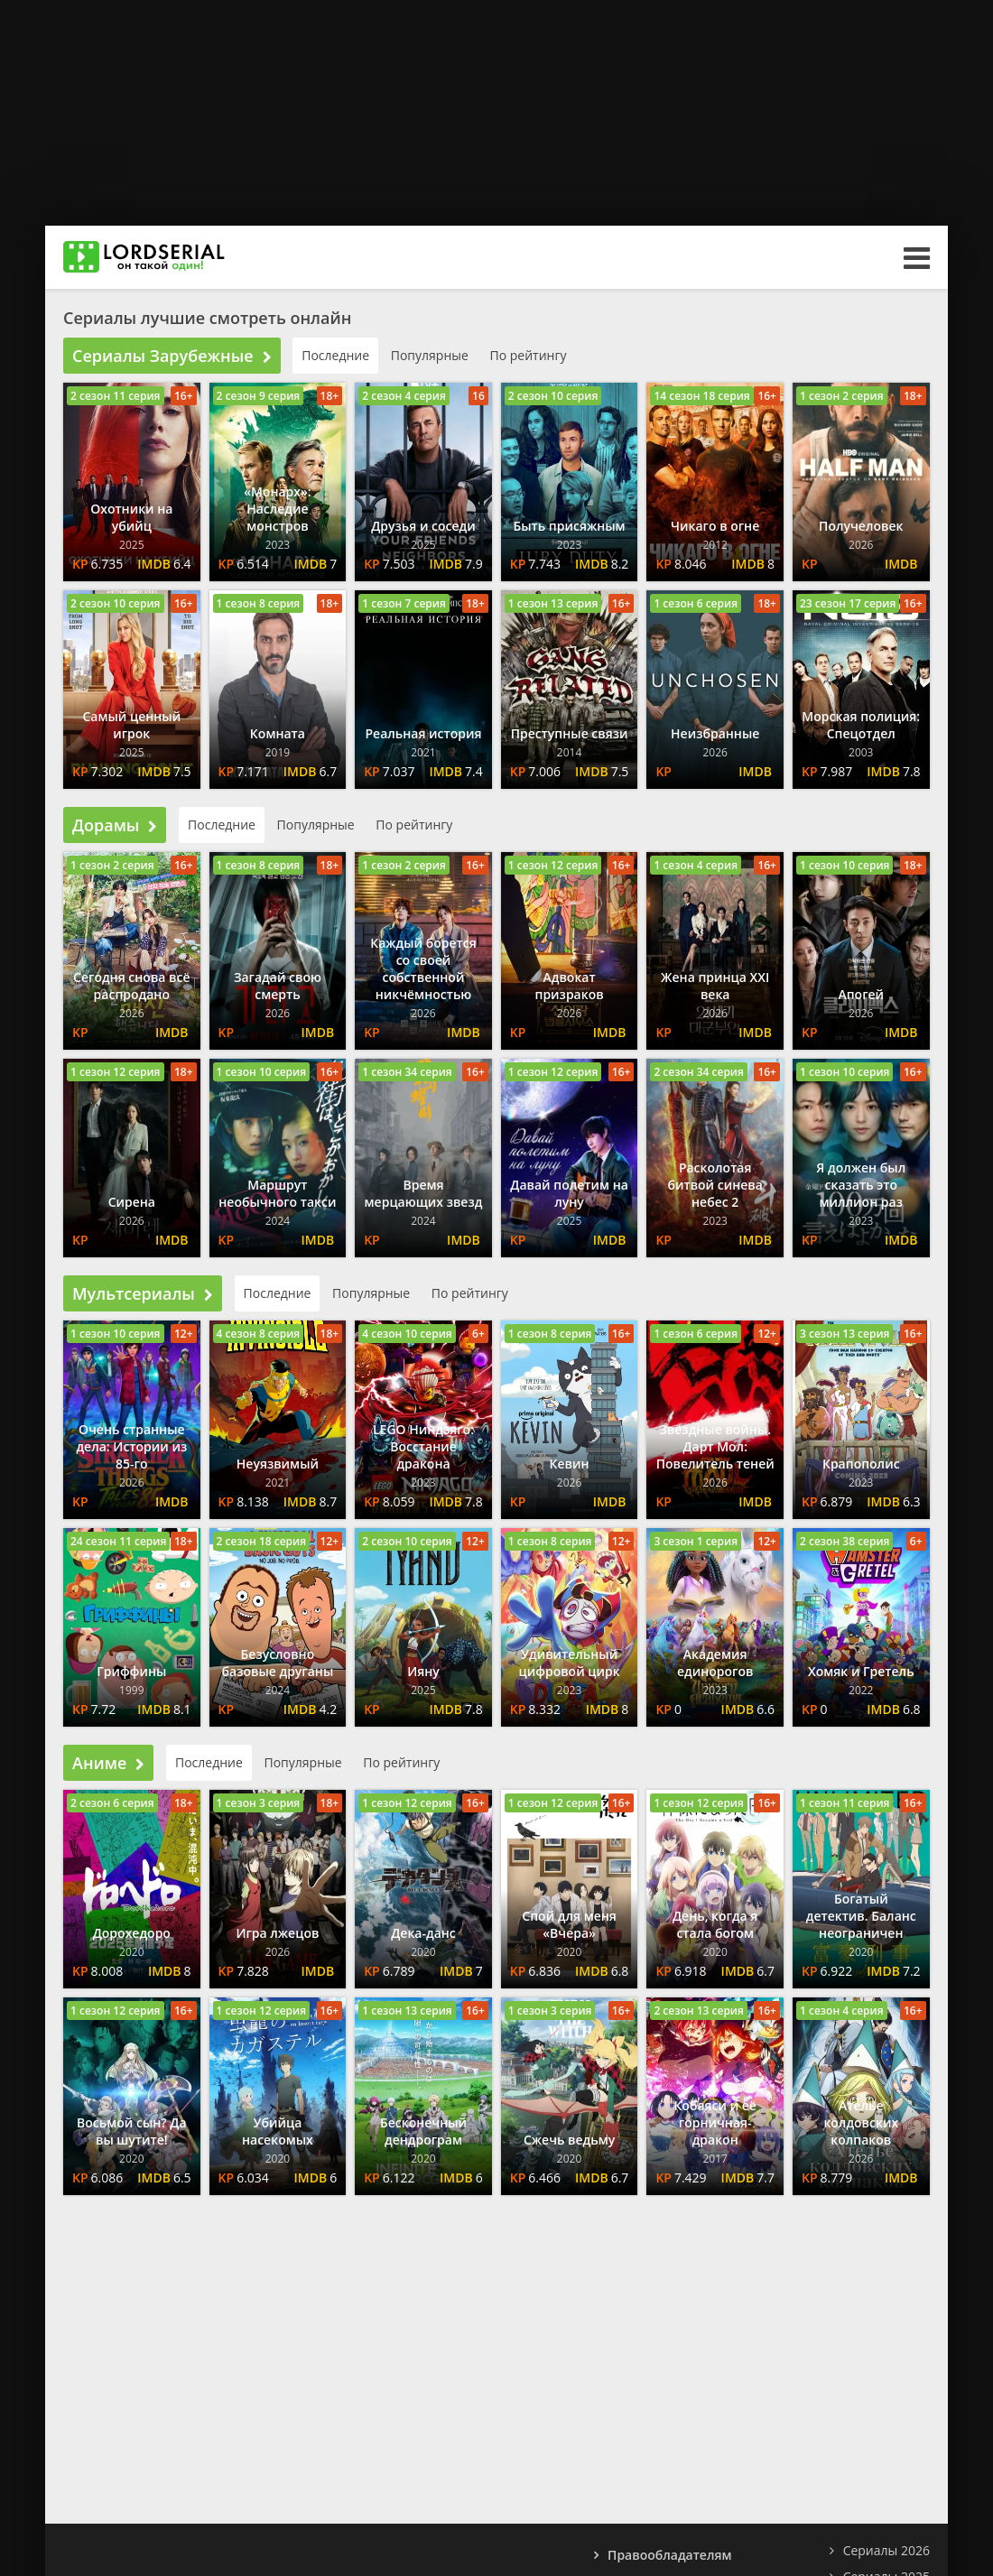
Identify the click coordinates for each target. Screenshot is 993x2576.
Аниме (108, 1763)
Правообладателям (669, 2554)
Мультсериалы (142, 1293)
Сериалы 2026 (886, 2550)
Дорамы (114, 825)
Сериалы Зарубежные (172, 355)
